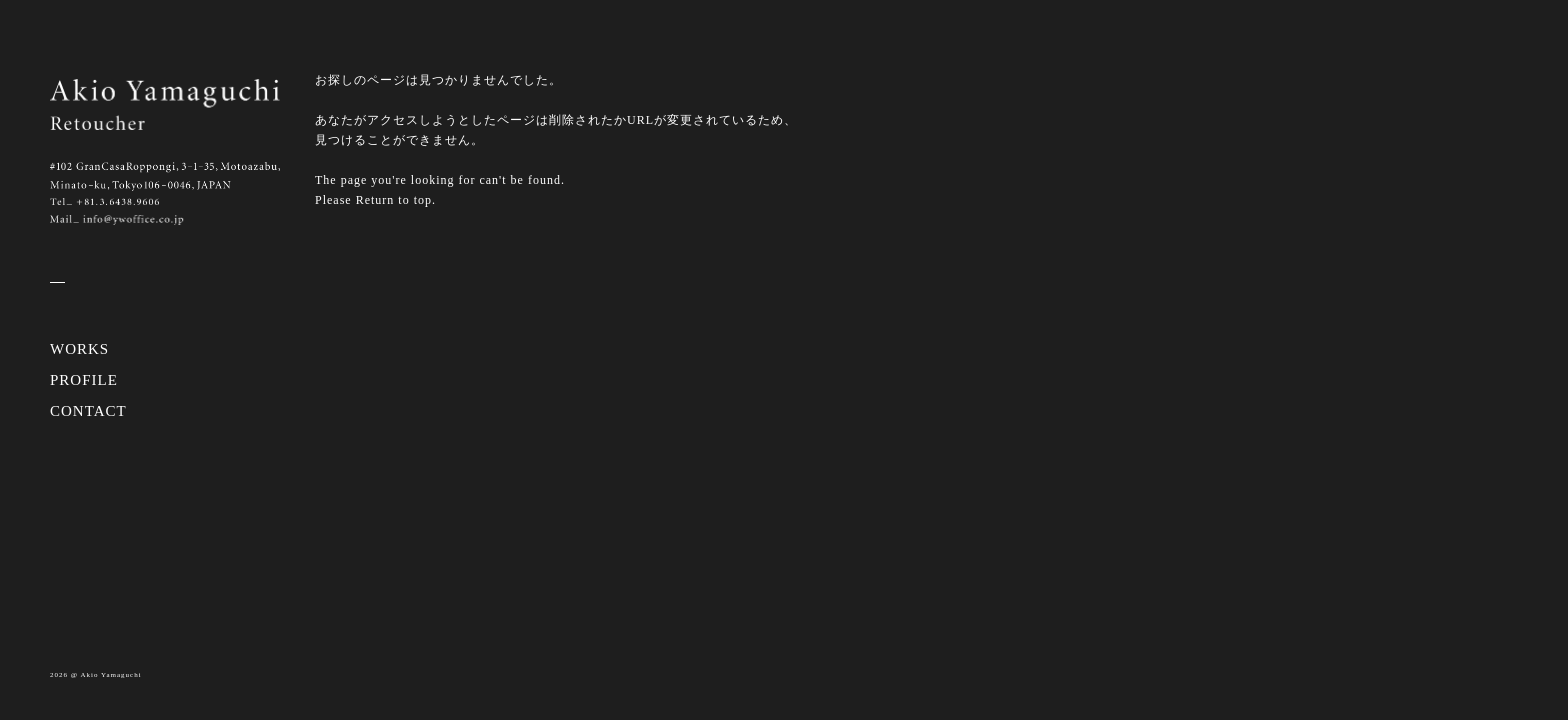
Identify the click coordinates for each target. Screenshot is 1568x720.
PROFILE (84, 380)
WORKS (79, 349)
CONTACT (88, 411)
